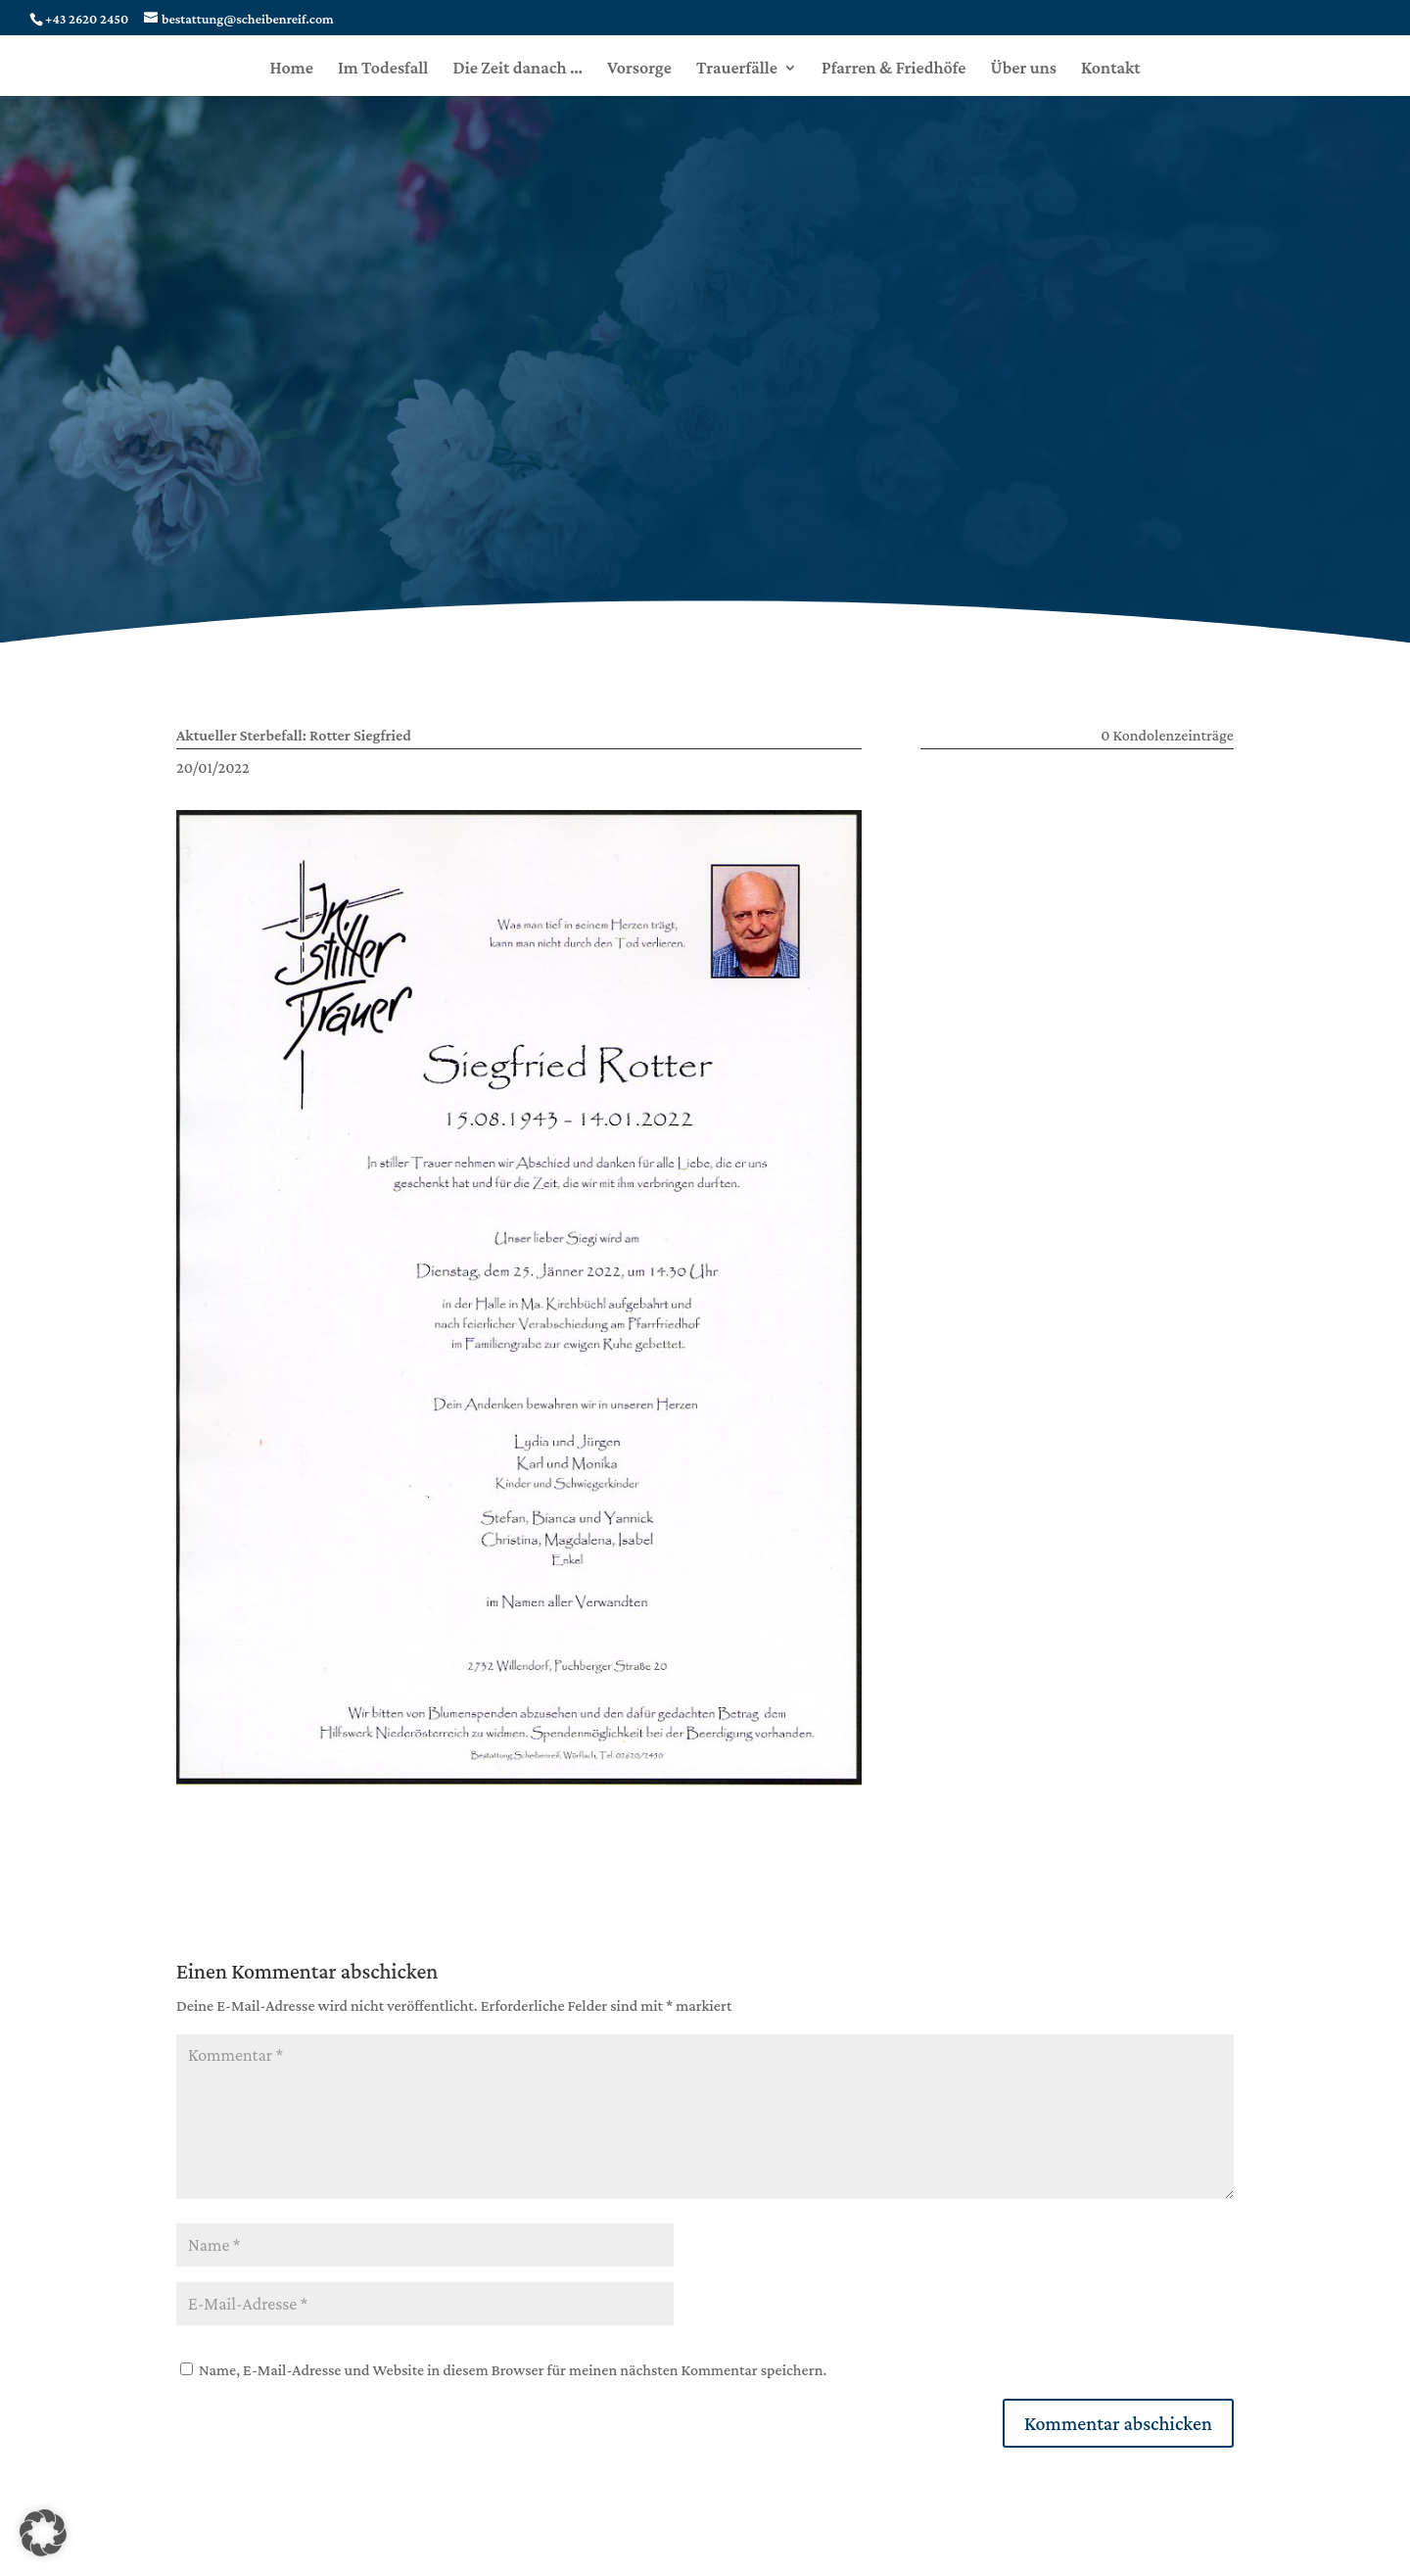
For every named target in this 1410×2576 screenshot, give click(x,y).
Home (290, 69)
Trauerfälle (736, 69)
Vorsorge (639, 69)
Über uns (1024, 69)
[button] (43, 2533)
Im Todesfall (383, 69)
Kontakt (1111, 69)
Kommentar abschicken (1118, 2423)
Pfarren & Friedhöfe (894, 69)
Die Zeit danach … (517, 69)
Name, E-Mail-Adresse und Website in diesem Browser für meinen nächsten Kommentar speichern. (512, 2369)
